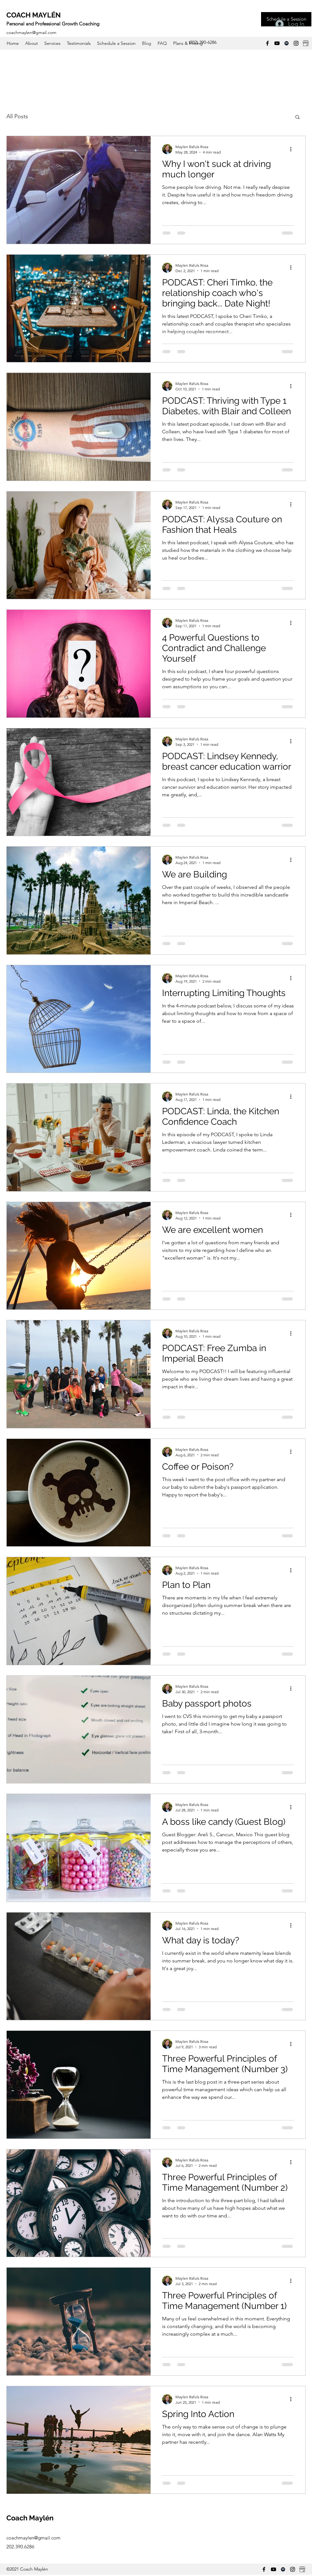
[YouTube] (277, 43)
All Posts (17, 116)
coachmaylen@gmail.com (31, 32)
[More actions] (293, 149)
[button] (297, 117)
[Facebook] (267, 43)
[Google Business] (305, 43)
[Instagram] (296, 43)
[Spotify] (286, 43)
